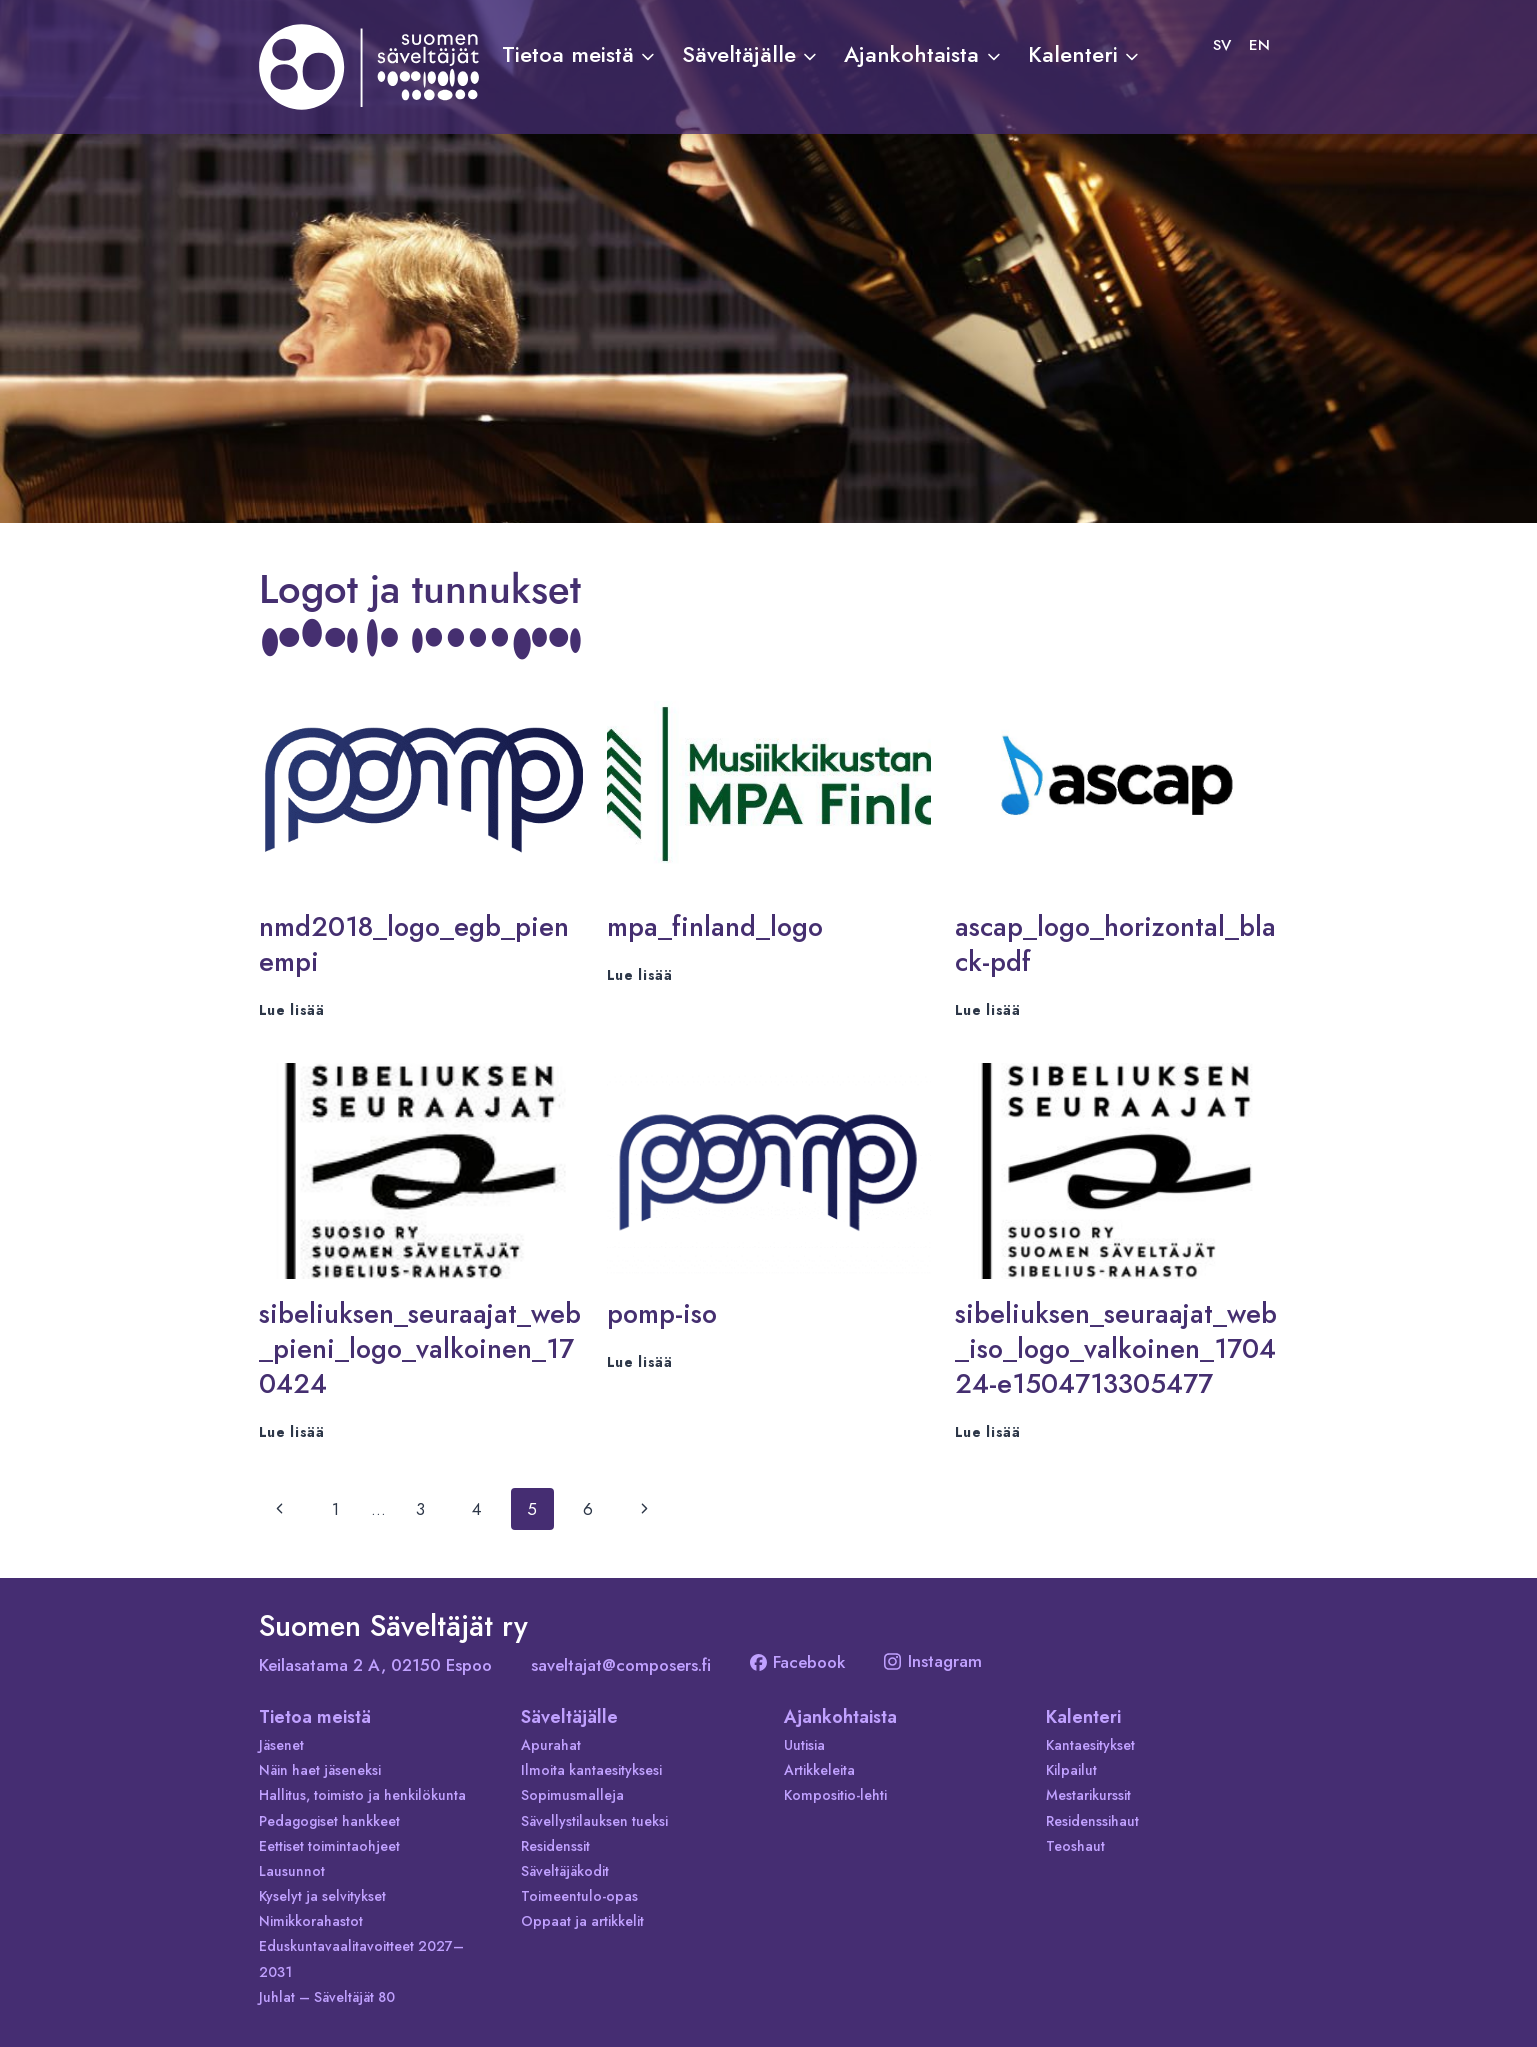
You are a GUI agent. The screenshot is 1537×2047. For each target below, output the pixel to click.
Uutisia (804, 1745)
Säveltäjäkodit (565, 1871)
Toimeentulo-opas (579, 1896)
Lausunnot (292, 1871)
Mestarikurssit (1088, 1795)
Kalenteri (1083, 1717)
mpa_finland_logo (715, 926)
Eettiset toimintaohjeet (329, 1846)
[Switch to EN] (1259, 45)
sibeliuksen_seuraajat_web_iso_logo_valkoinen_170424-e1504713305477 (1116, 1348)
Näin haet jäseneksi (320, 1770)
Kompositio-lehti (835, 1795)
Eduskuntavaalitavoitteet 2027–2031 (361, 1958)
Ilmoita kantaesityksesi (591, 1770)
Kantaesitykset (1090, 1745)
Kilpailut (1071, 1770)
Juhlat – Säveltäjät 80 (327, 1997)
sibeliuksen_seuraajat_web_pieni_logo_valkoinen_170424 (420, 1348)
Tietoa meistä (315, 1717)
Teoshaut (1075, 1846)
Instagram (933, 1661)
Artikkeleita (819, 1770)
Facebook (798, 1662)
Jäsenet (281, 1745)
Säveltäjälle (569, 1717)
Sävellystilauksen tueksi (594, 1821)
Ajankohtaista (840, 1717)
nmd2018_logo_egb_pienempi (414, 944)
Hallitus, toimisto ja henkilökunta (362, 1795)
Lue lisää (292, 1010)
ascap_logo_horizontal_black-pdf (1115, 944)
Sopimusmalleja (572, 1795)
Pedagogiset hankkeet (329, 1821)
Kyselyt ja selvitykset (322, 1896)
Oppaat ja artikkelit (582, 1921)
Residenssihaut (1092, 1821)
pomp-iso (662, 1313)
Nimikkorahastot (311, 1921)
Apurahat (551, 1745)
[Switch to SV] (1222, 45)
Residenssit (555, 1846)
